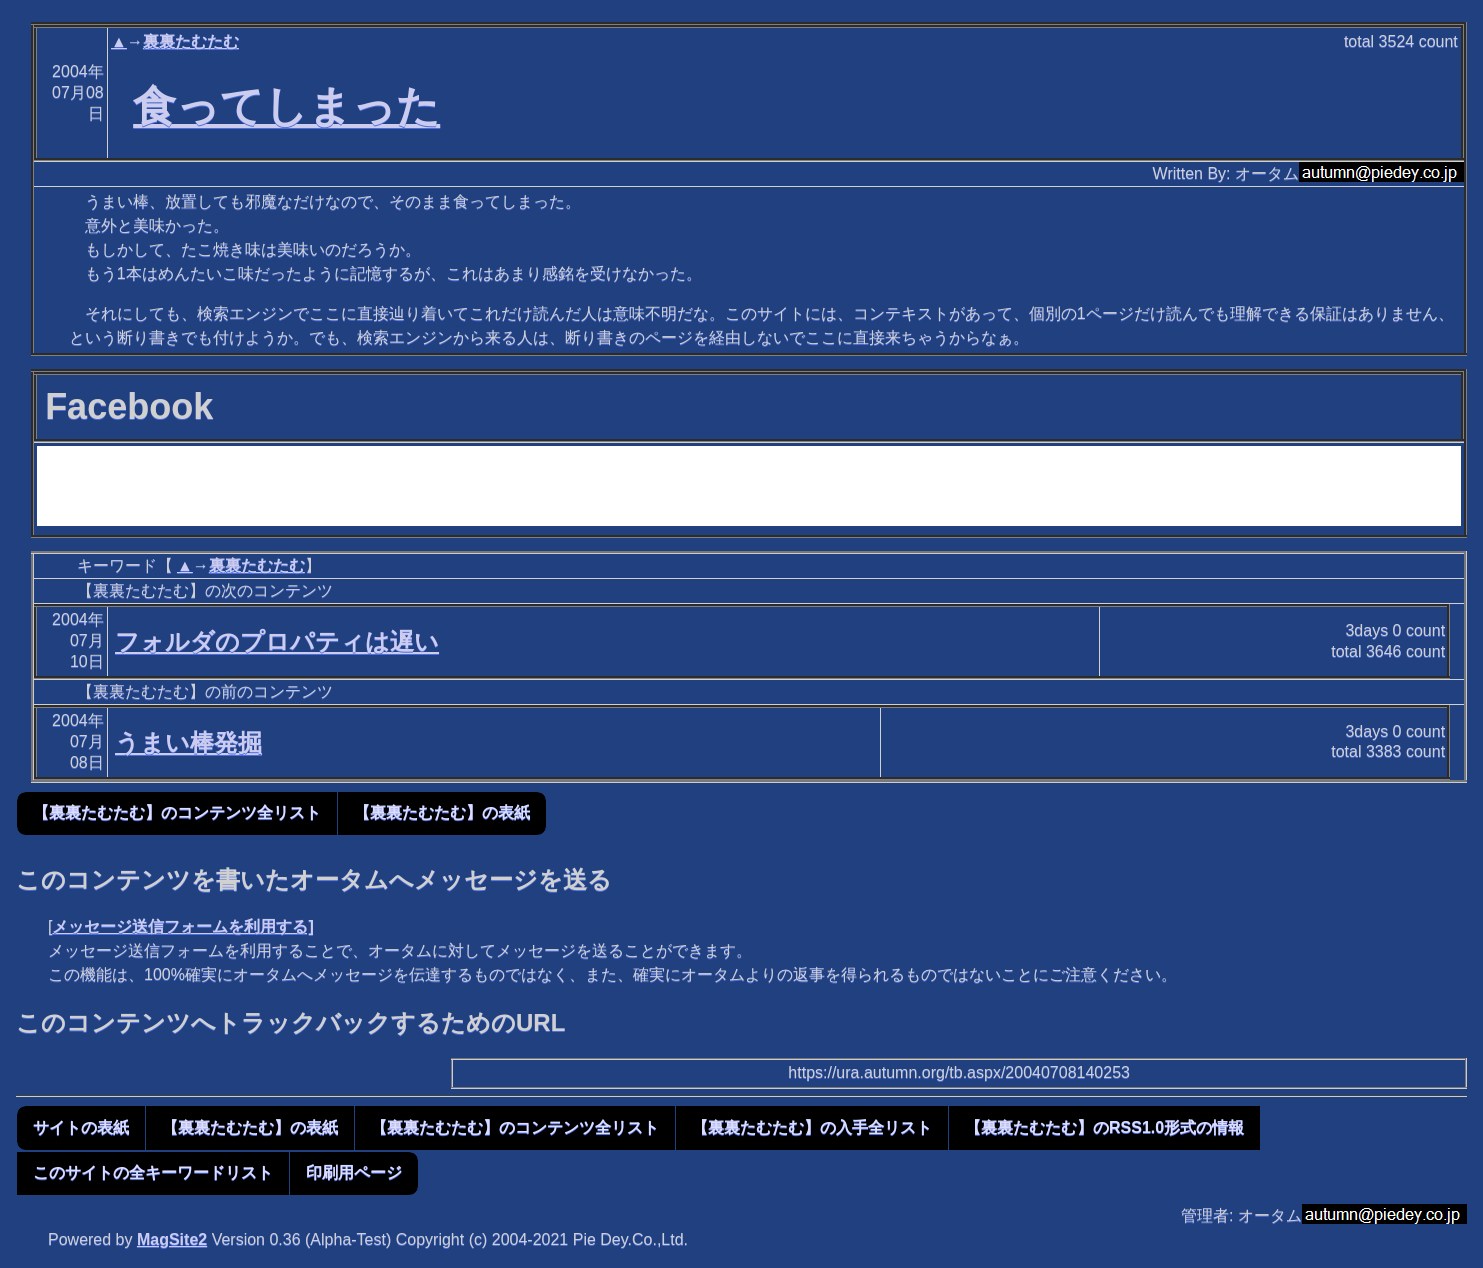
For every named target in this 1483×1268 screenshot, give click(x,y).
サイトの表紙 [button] (81, 1127)
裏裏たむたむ (191, 41)
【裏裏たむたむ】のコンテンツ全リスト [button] (177, 812)
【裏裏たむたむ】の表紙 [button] (442, 812)
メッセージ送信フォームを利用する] (182, 926)
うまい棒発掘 (188, 742)
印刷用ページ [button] (354, 1172)
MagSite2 (172, 1239)
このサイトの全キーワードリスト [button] (153, 1172)
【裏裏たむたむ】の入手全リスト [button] (812, 1127)
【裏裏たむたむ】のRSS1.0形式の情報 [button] (1104, 1127)
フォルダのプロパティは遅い (277, 641)
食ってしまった (286, 106)
